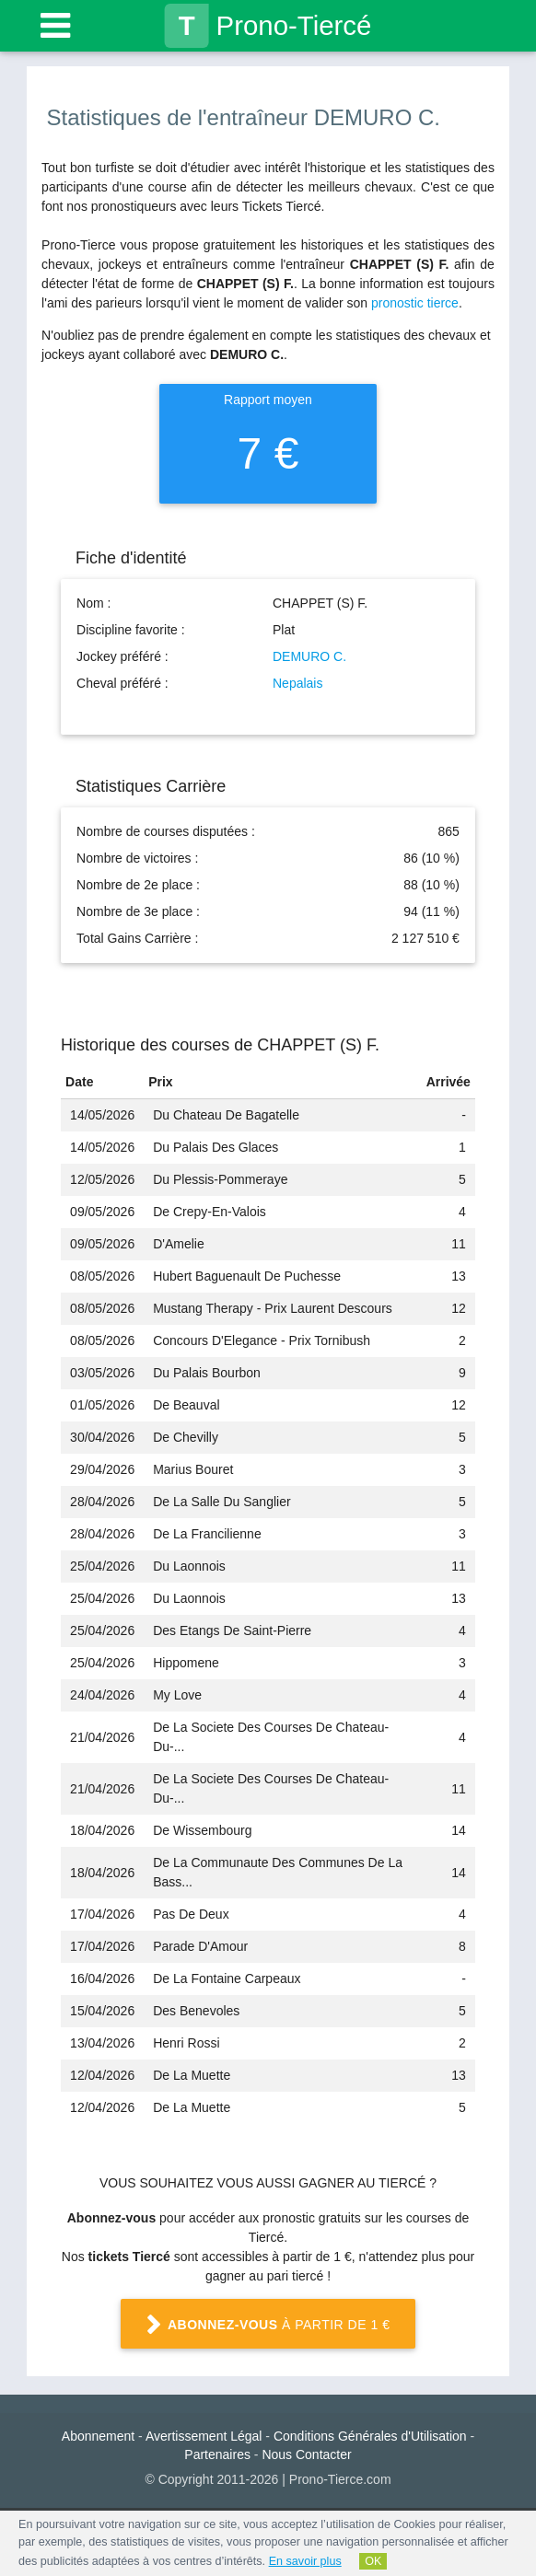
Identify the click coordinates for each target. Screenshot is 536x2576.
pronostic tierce (415, 303)
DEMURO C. (309, 656)
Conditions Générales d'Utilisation (370, 2436)
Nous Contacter (306, 2454)
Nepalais (297, 683)
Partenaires (217, 2454)
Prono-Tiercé (268, 26)
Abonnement (98, 2436)
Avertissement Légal (204, 2436)
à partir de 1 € (268, 2326)
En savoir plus (305, 2561)
